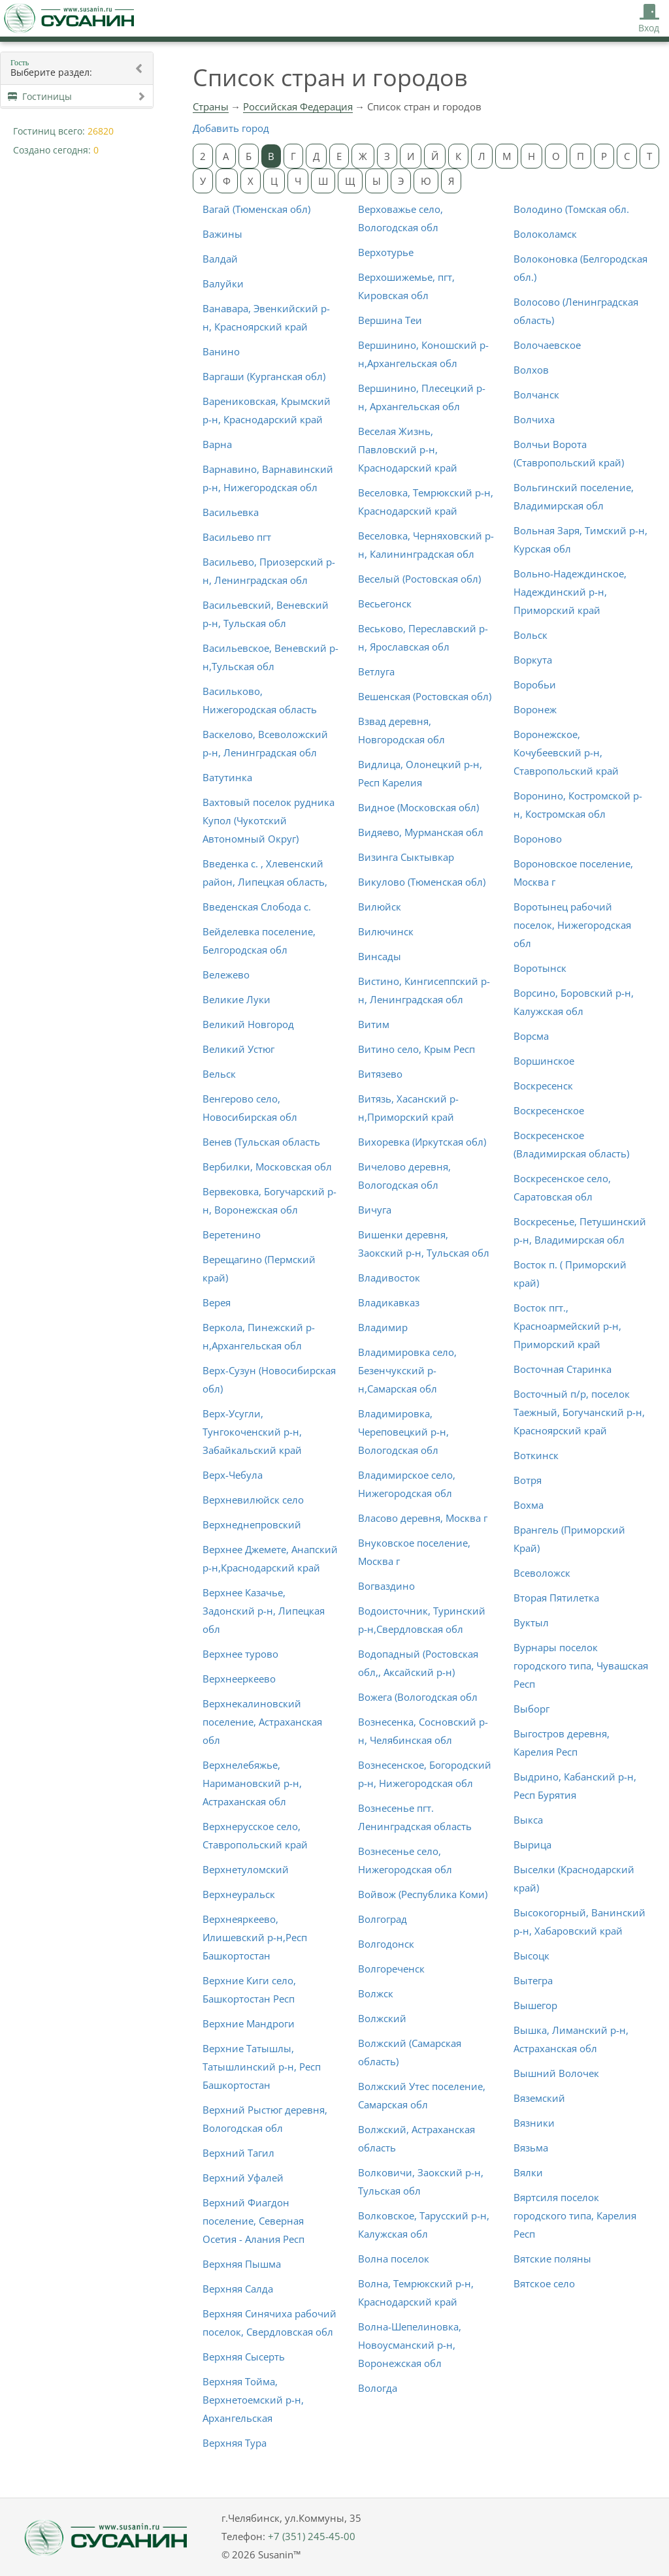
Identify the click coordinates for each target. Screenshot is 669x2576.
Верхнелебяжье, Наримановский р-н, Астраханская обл (252, 1783)
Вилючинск (386, 931)
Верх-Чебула (233, 1474)
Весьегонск (385, 603)
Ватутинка (227, 777)
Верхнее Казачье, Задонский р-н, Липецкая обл (264, 1610)
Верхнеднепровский (252, 1524)
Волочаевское (547, 344)
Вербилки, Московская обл (267, 1166)
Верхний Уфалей (243, 2177)
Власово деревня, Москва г (422, 1517)
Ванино (221, 351)
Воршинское (544, 1060)
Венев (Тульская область (261, 1141)
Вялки (528, 2172)
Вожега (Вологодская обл (418, 1696)
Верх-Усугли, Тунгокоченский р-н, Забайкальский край (252, 1432)
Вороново (538, 838)
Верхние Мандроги (249, 2023)
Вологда (377, 2387)
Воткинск (536, 1455)
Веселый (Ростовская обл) (419, 578)
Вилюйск (379, 906)
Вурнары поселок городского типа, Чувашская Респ (581, 1665)
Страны (211, 106)
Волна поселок (393, 2258)
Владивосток (389, 1277)
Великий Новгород (248, 1024)
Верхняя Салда (238, 2288)
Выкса (528, 1819)
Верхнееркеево (239, 1678)
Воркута (533, 659)
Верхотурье (386, 252)
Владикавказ (388, 1302)
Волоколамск (545, 233)
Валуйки (223, 283)
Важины (222, 233)
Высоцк (531, 1955)
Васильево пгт (237, 536)
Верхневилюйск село (253, 1499)
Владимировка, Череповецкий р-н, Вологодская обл (403, 1432)
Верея (217, 1302)
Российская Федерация (298, 106)
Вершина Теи (390, 320)
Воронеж (535, 709)
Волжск (375, 1993)
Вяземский (539, 2097)
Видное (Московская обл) (418, 807)
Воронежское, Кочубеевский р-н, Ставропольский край (566, 752)
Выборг (531, 1708)
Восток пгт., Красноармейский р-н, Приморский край (567, 1326)
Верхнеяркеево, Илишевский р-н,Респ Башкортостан (255, 1937)
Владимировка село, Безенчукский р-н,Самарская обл (407, 1370)
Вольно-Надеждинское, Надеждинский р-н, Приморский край (570, 592)
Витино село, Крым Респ (416, 1048)
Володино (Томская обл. (571, 209)
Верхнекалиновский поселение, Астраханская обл (262, 1722)
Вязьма (531, 2147)
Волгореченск (391, 1968)
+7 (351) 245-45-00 (311, 2536)
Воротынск (540, 967)
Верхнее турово (240, 1653)
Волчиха (534, 419)
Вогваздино (386, 1585)
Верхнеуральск (239, 1894)
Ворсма (531, 1035)
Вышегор (535, 2005)
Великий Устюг (238, 1048)
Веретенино (232, 1234)
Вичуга (374, 1209)
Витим (373, 1024)
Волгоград (382, 1918)
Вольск (530, 634)
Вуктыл (531, 1622)
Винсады (379, 956)
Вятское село (544, 2283)
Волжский (382, 2018)
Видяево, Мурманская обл (420, 832)
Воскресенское (549, 1110)
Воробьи (535, 684)
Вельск (219, 1073)
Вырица (532, 1844)
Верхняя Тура (235, 2442)
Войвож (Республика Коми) (422, 1894)
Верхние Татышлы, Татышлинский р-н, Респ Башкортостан (262, 2066)
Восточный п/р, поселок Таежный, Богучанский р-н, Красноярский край (579, 1412)
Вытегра (533, 1980)
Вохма (529, 1504)
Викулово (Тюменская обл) (421, 881)
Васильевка (231, 512)
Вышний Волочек (556, 2073)
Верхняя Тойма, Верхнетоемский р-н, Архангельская (253, 2399)
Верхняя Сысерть (244, 2356)
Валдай (220, 258)
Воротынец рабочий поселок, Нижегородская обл (572, 925)
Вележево (226, 974)
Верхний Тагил (238, 2152)
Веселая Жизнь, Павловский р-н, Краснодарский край (407, 449)
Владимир (383, 1327)
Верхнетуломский (246, 1869)
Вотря (528, 1480)
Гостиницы (77, 96)
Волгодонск (386, 1943)
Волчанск (536, 394)
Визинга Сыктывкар (406, 856)
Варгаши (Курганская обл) (264, 376)
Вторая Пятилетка (556, 1597)
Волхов (531, 369)
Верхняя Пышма (242, 2263)
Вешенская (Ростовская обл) (424, 696)
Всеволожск (542, 1572)
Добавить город (231, 128)
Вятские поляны (552, 2258)
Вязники (534, 2122)
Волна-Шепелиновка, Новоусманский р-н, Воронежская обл (409, 2345)
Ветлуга (376, 671)
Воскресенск (543, 1085)
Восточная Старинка (563, 1369)
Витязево (380, 1073)
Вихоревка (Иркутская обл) (422, 1141)
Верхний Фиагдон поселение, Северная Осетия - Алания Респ (253, 2221)
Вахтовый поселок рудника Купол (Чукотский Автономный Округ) (268, 820)
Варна (217, 444)
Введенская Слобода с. (257, 906)
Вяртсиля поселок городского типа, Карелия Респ (575, 2215)
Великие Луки (236, 999)
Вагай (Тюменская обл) (256, 209)
